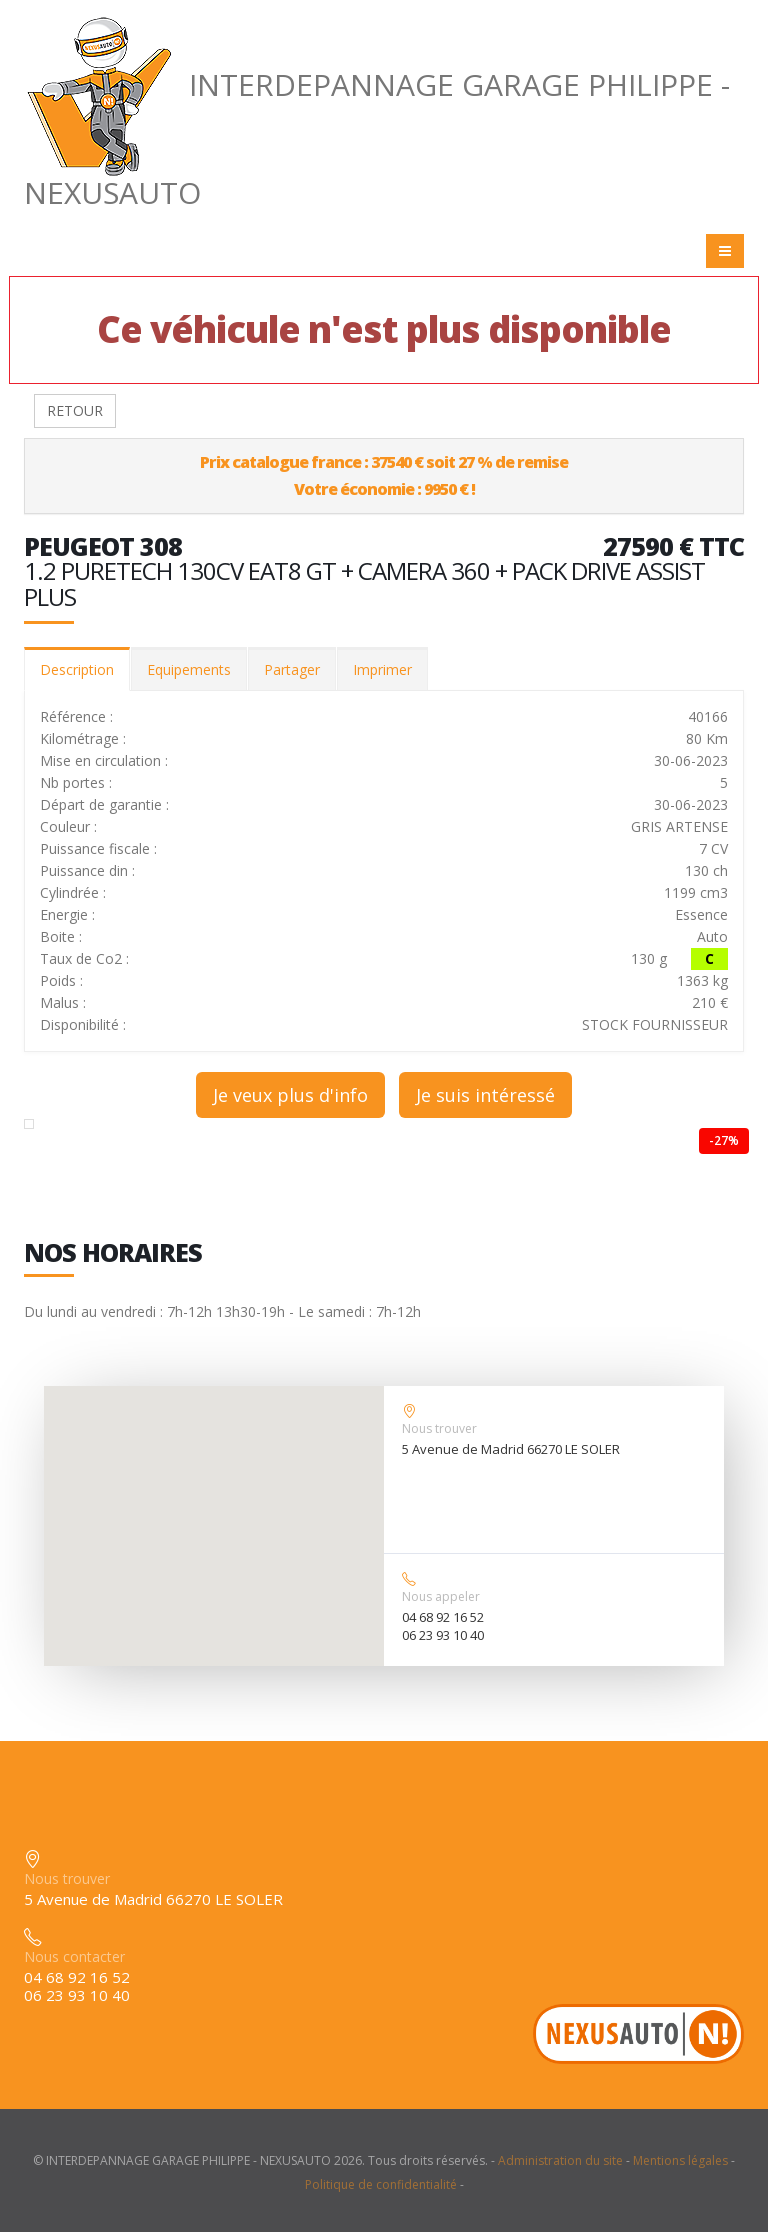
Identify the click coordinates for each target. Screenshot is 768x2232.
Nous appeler (441, 1596)
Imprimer (382, 669)
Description (77, 669)
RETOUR (75, 410)
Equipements (189, 669)
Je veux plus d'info (290, 1095)
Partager (292, 669)
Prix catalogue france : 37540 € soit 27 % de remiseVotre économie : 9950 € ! (384, 475)
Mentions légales (680, 2160)
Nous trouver (439, 1428)
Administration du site (560, 2160)
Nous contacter (74, 1956)
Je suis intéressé (485, 1095)
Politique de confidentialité (381, 2184)
